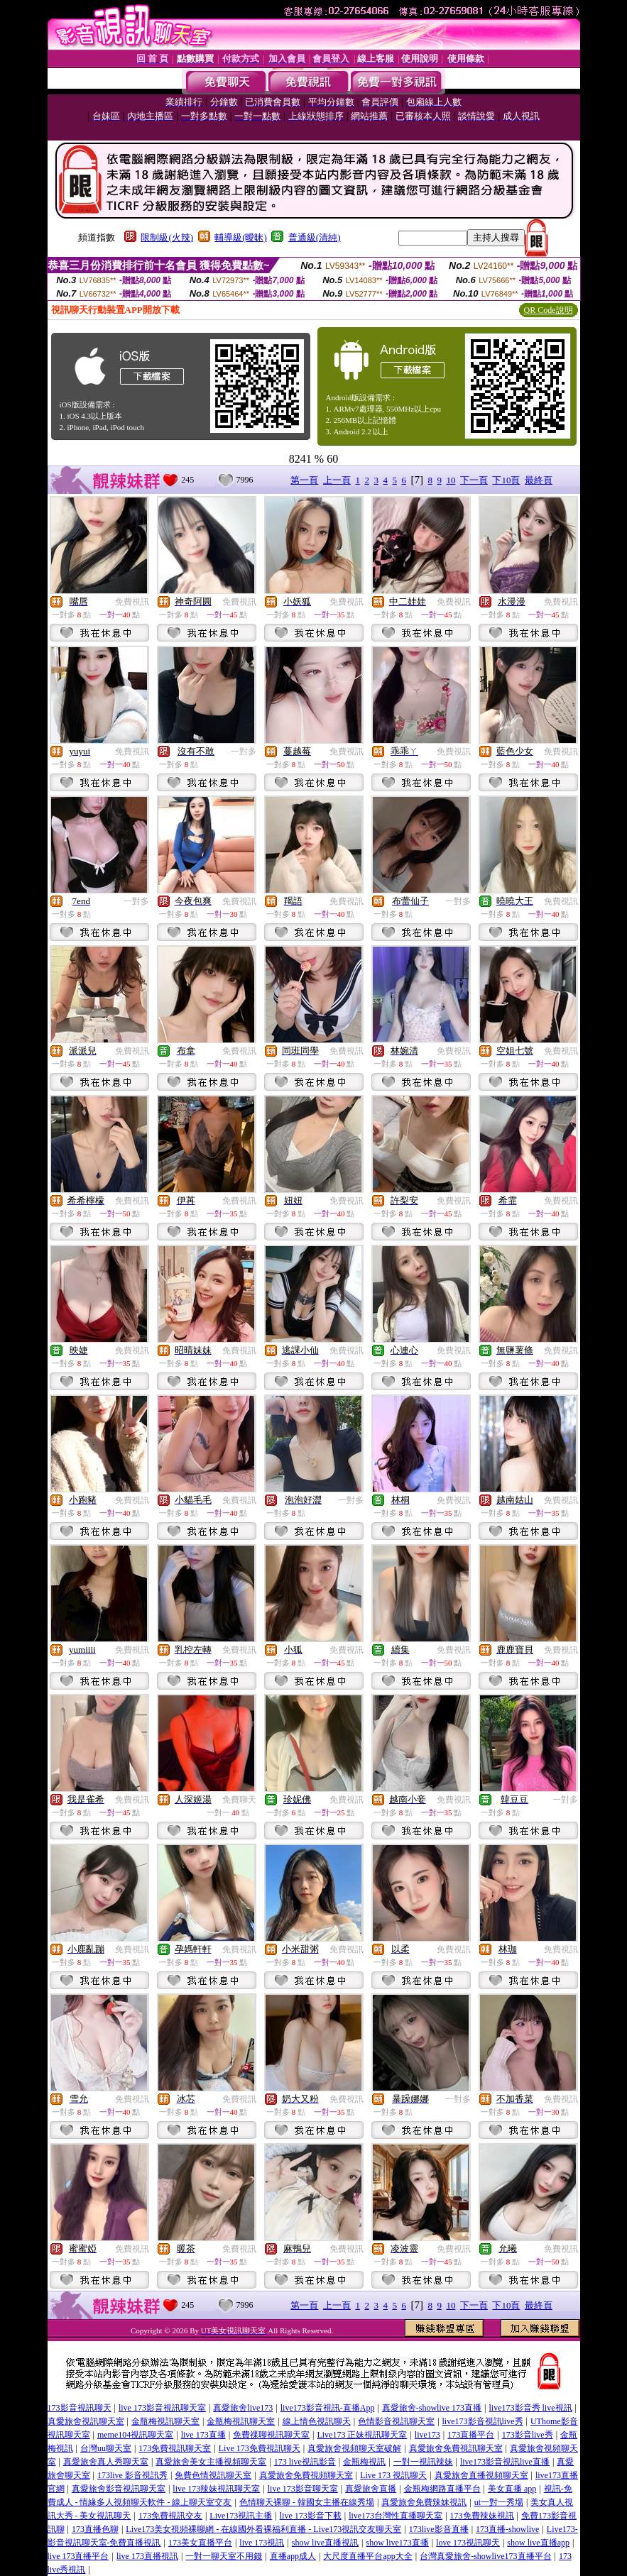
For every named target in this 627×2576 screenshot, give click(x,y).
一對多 (243, 751)
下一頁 (474, 480)
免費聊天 (239, 1800)
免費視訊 (132, 602)
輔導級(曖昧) (240, 237)
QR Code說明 (548, 310)
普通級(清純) (314, 237)
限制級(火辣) (167, 237)
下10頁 (506, 480)
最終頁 (538, 480)
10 (450, 480)
